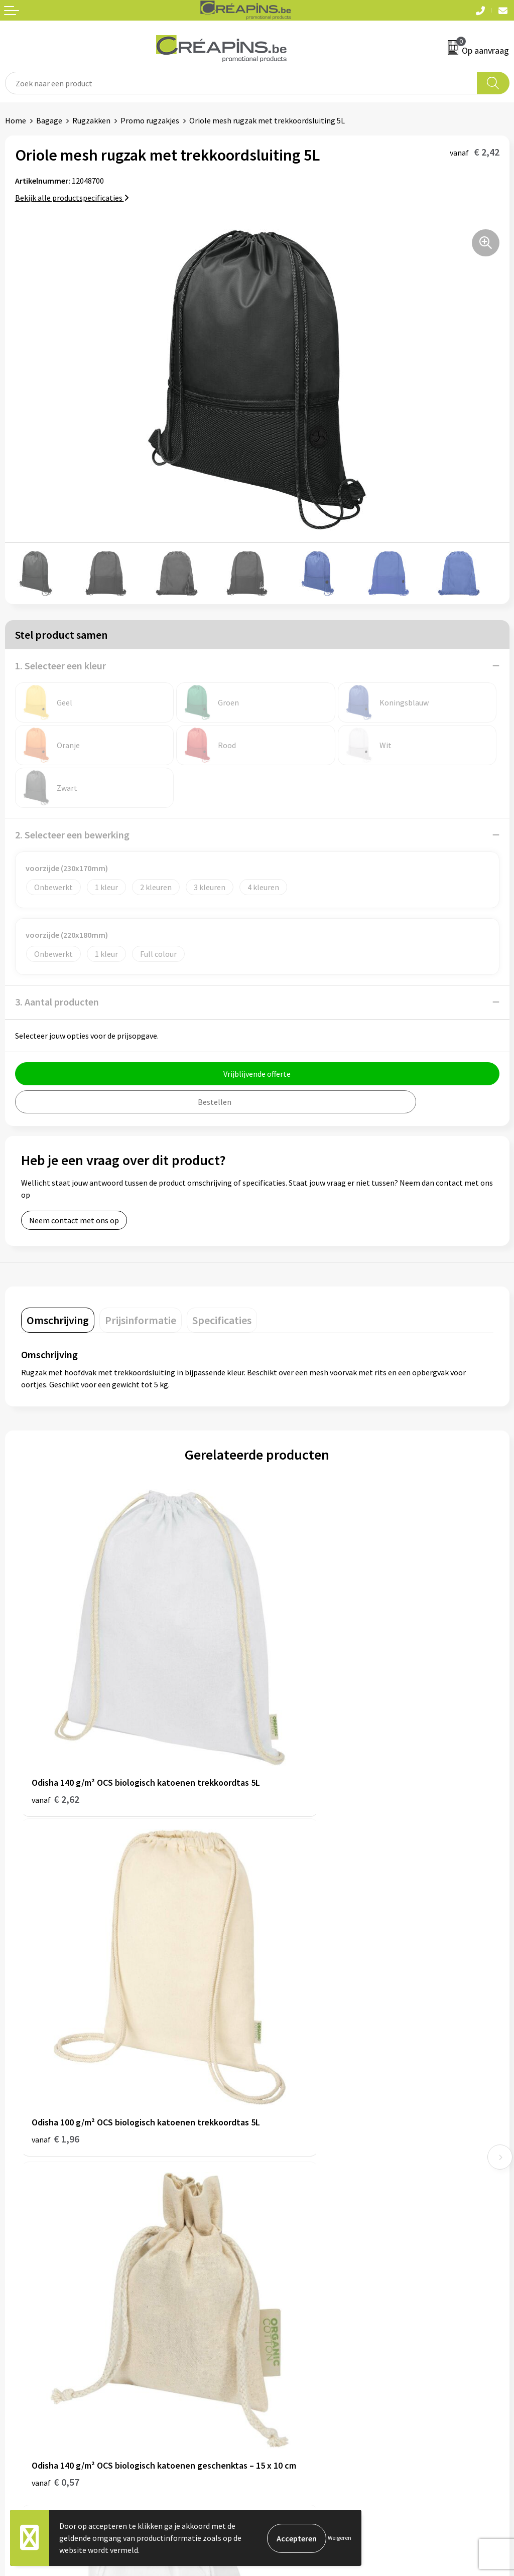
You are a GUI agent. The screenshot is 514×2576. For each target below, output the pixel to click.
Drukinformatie (289, 2162)
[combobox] (241, 83)
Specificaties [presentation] (221, 1320)
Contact (19, 2317)
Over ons (277, 2193)
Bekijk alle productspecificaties (72, 198)
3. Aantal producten (57, 1001)
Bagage (49, 120)
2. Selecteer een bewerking (72, 834)
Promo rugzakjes (149, 120)
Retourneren (27, 2348)
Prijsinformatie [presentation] (140, 1320)
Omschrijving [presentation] (58, 1320)
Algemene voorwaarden (302, 2317)
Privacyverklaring (292, 2348)
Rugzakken (91, 120)
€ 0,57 (55, 2046)
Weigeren (339, 2537)
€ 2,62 (55, 1751)
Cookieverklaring (291, 2333)
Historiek (278, 2178)
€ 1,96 (291, 1751)
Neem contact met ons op (74, 1220)
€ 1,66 (291, 2046)
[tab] (57, 1320)
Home (15, 120)
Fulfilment (280, 2147)
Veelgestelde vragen (40, 2333)
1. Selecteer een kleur (60, 665)
